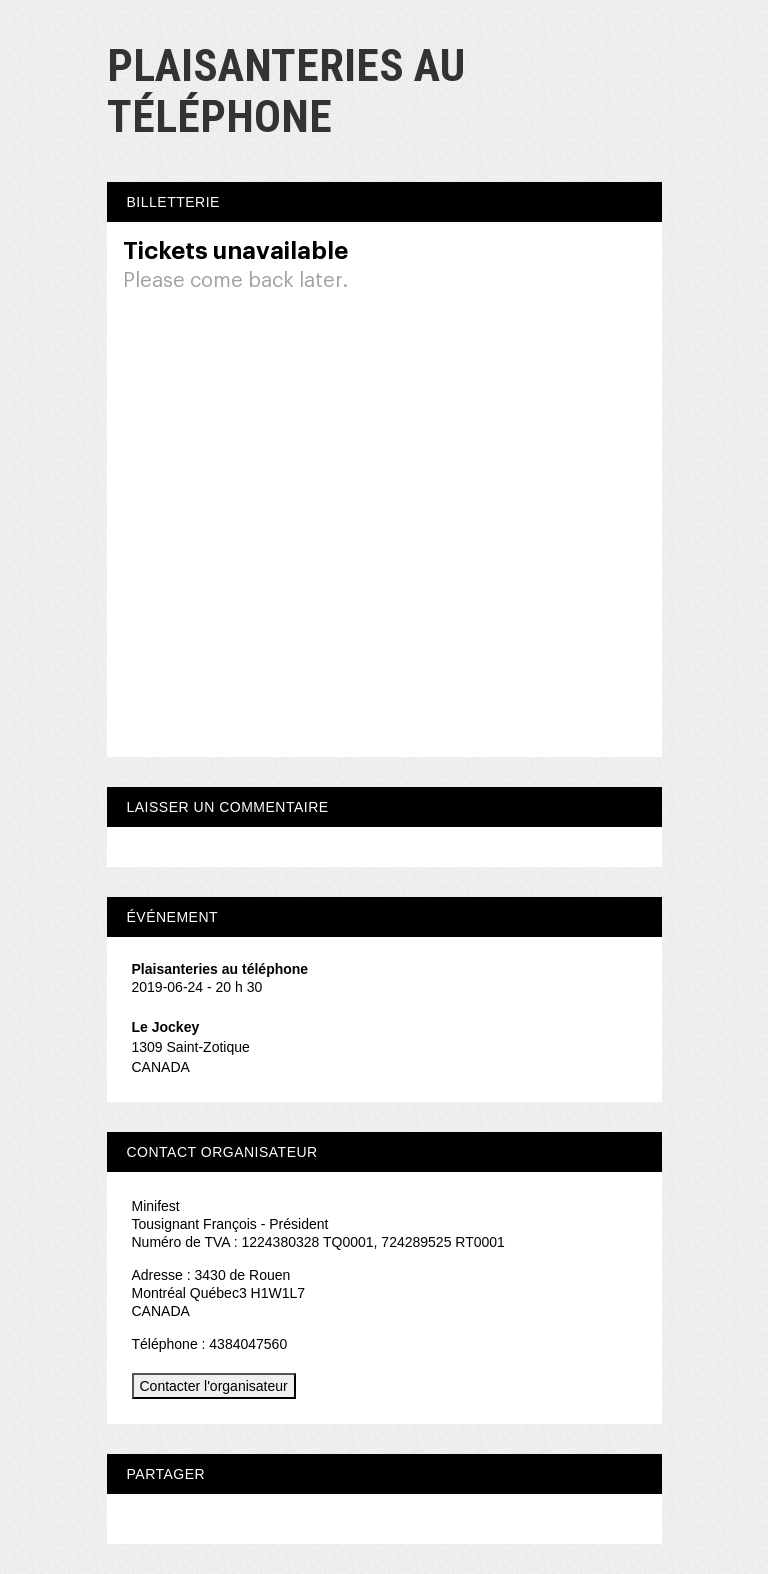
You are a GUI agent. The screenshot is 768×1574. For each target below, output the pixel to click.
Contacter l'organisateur (214, 1386)
